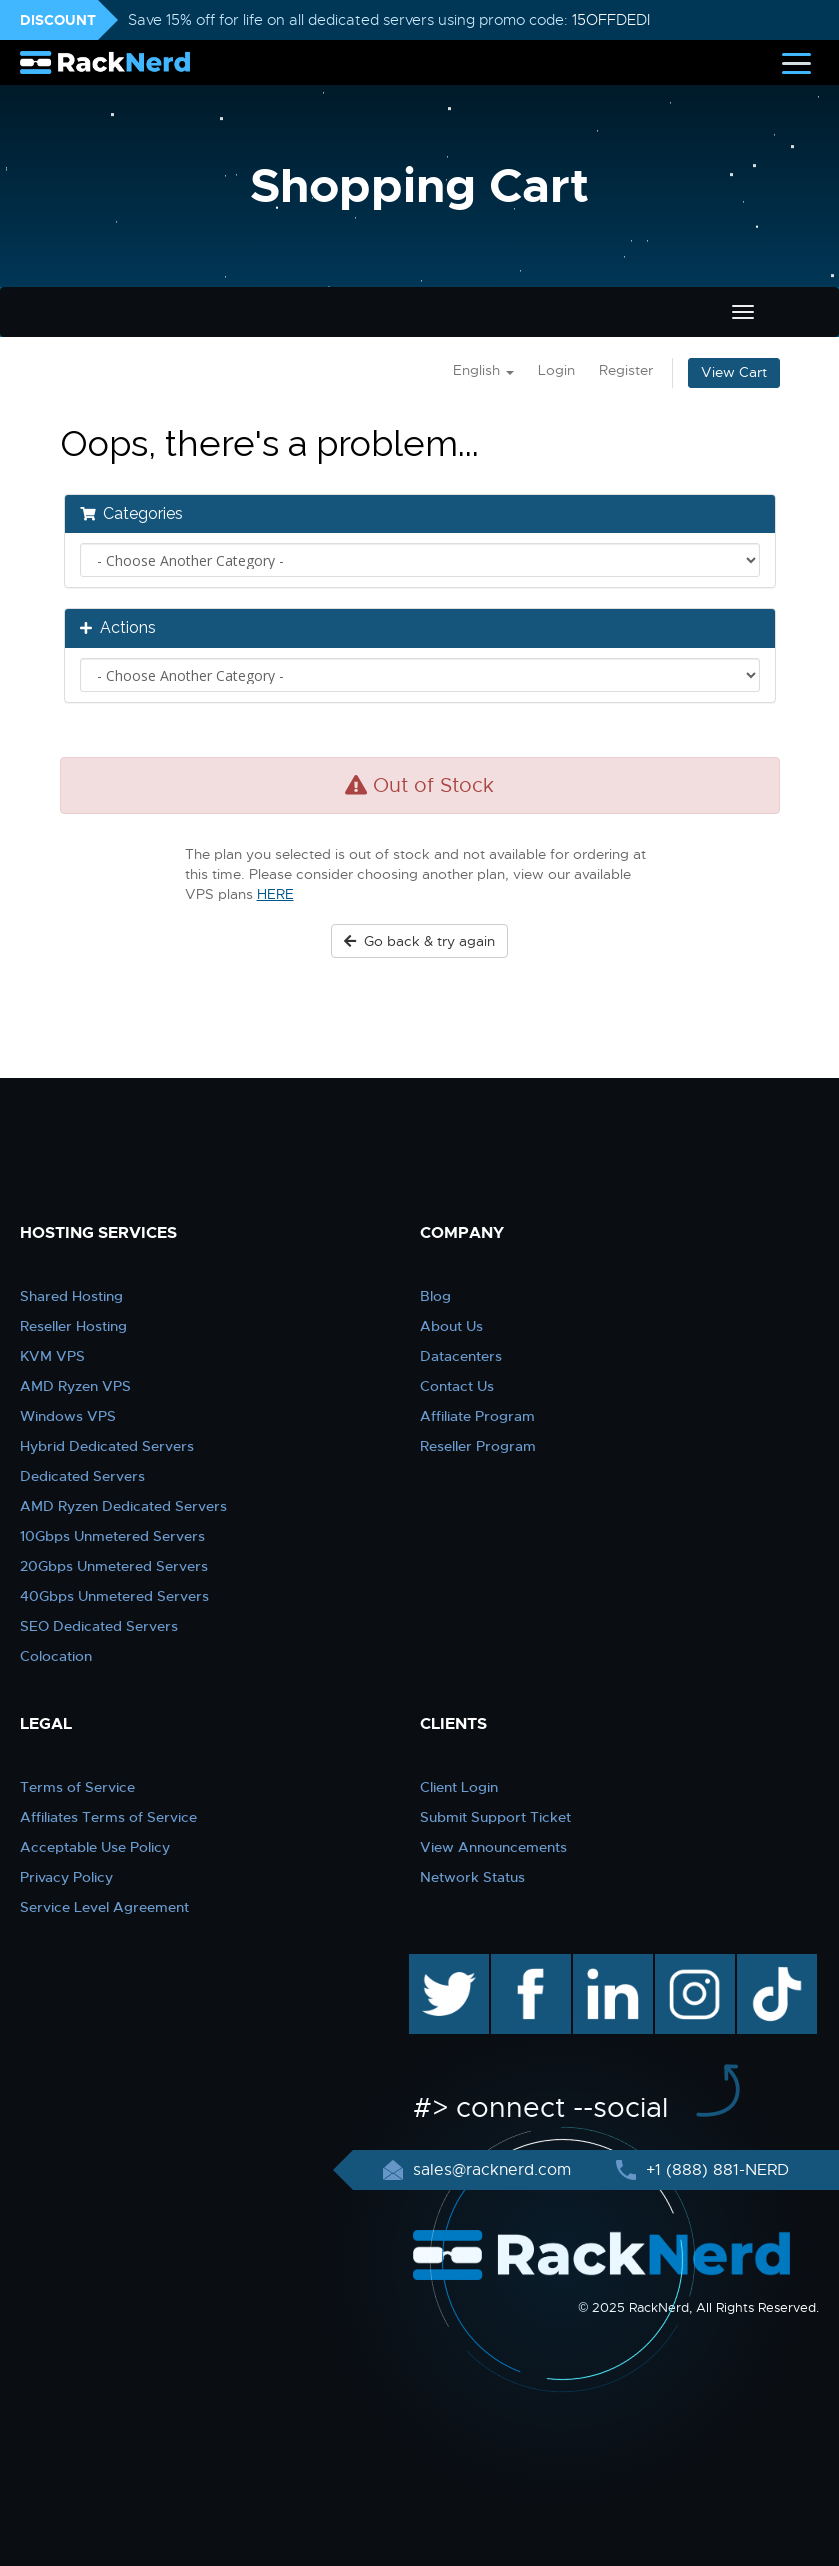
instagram (692, 1964)
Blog (435, 1296)
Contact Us (457, 1386)
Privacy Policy (66, 1877)
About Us (451, 1326)
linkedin (602, 1964)
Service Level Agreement (104, 1907)
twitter (434, 1964)
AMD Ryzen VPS (75, 1386)
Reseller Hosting (73, 1326)
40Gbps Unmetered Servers (114, 1596)
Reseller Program (478, 1446)
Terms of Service (77, 1787)
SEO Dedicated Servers (99, 1626)
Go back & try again (419, 941)
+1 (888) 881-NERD (715, 2170)
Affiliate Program (477, 1416)
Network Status (472, 1877)
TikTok (763, 1964)
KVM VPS (52, 1356)
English (483, 370)
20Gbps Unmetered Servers (114, 1566)
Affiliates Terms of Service (108, 1817)
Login (556, 370)
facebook (527, 1964)
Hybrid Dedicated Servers (107, 1446)
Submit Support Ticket (495, 1817)
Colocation (56, 1656)
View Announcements (493, 1847)
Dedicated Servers (82, 1476)
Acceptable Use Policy (95, 1847)
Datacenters (461, 1356)
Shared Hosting (71, 1296)
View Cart (734, 372)
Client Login (459, 1787)
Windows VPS (68, 1416)
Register (626, 370)
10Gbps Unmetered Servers (112, 1536)
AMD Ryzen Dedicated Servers (123, 1506)
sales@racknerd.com (492, 2170)
